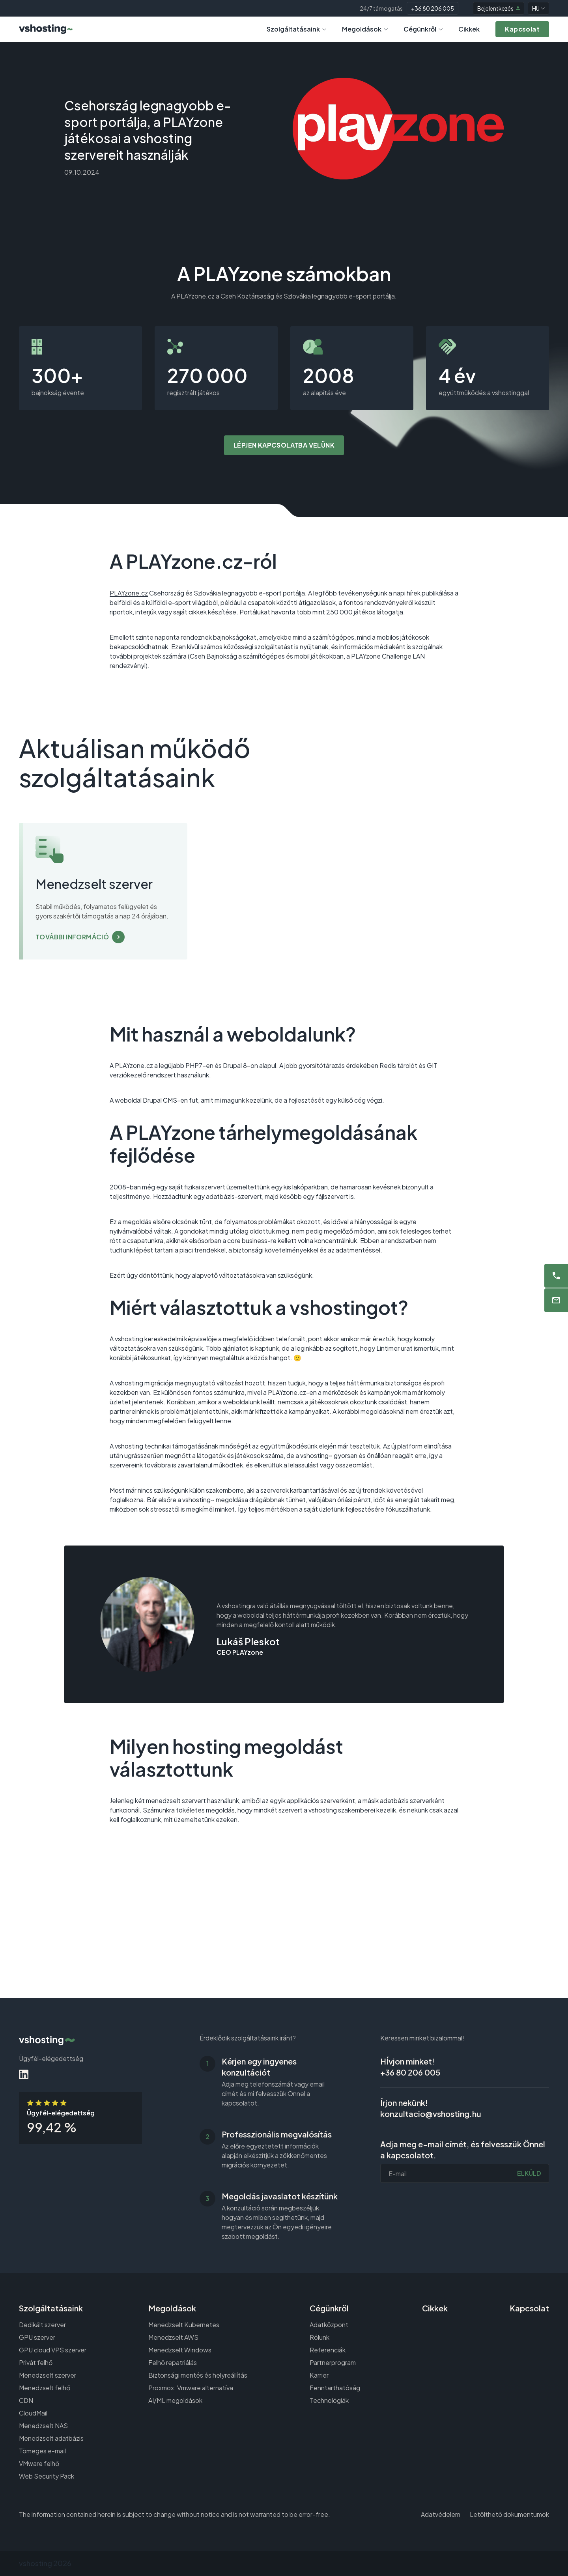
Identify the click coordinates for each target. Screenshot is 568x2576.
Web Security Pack (46, 2476)
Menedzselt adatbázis (51, 2438)
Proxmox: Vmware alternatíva (190, 2388)
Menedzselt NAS (43, 2425)
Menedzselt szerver (47, 2375)
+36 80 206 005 (432, 8)
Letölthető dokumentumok (509, 2514)
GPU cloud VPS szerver (52, 2350)
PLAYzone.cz (129, 593)
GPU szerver (37, 2337)
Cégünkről (423, 29)
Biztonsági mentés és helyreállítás (197, 2375)
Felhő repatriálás (172, 2362)
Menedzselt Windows (179, 2350)
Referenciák (328, 2350)
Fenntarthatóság (335, 2388)
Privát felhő (35, 2362)
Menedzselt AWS (173, 2337)
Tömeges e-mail (42, 2451)
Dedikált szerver (42, 2324)
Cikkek (469, 29)
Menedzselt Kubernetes (183, 2324)
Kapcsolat (529, 2308)
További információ (72, 937)
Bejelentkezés (498, 8)
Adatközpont (329, 2324)
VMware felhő (39, 2463)
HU (538, 8)
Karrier (319, 2375)
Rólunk (319, 2337)
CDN (26, 2400)
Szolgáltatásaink (296, 29)
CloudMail (33, 2413)
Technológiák (329, 2400)
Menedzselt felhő (44, 2388)
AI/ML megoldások (175, 2400)
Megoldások (365, 29)
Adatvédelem (440, 2514)
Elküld (529, 2173)
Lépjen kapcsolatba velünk (284, 445)
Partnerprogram (333, 2362)
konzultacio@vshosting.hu (430, 2114)
